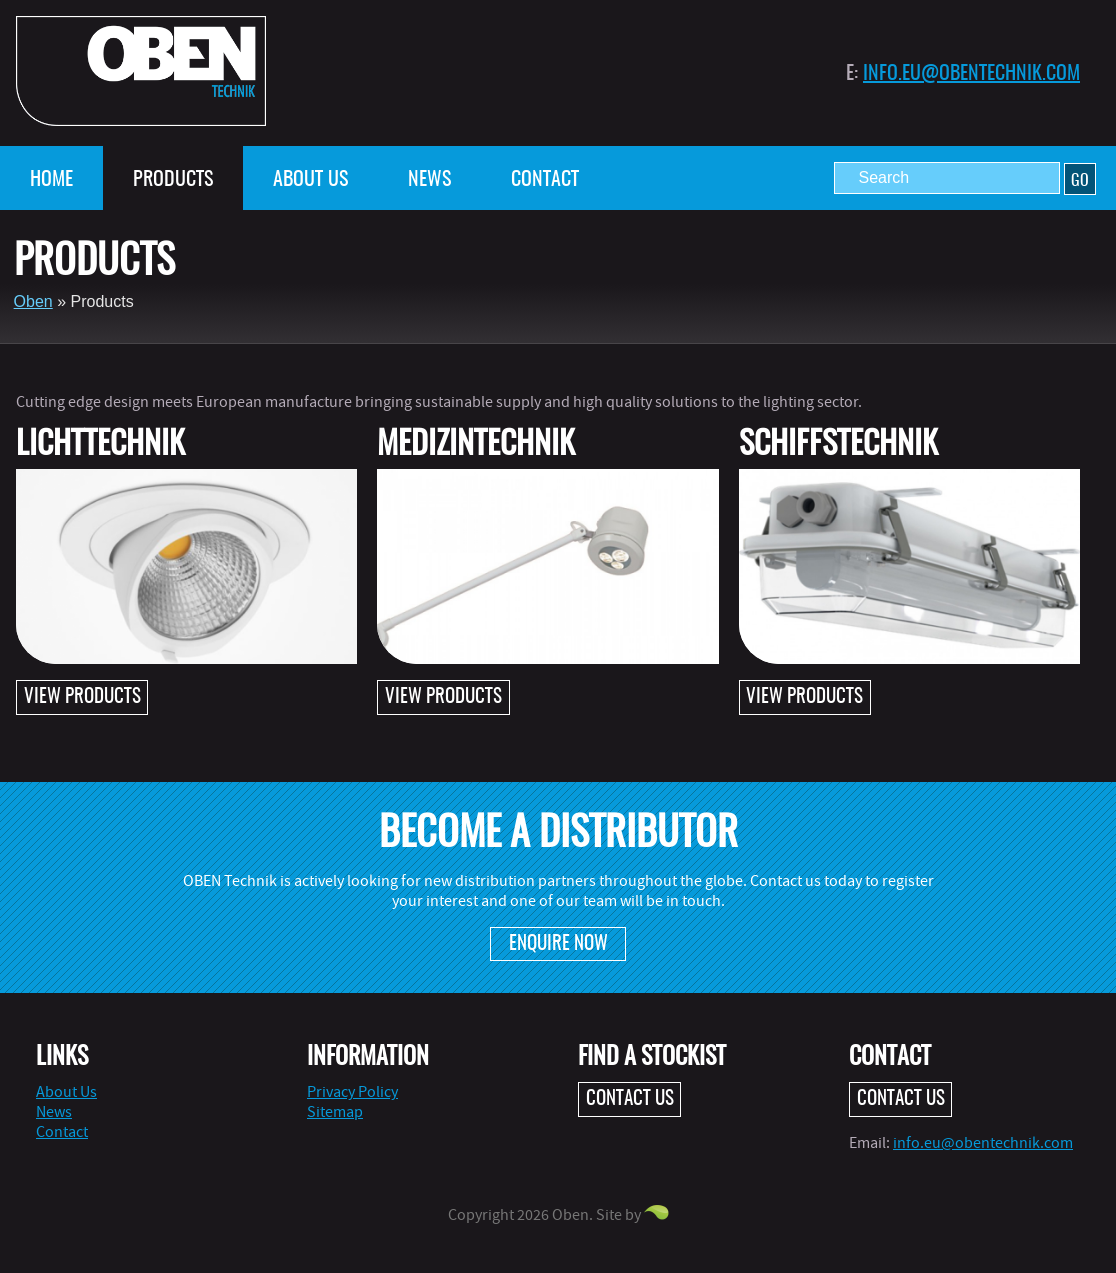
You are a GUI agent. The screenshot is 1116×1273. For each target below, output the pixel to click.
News (429, 180)
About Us (310, 180)
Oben (33, 301)
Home (51, 180)
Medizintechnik (476, 445)
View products (82, 697)
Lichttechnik (100, 445)
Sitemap (335, 1112)
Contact (545, 180)
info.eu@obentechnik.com (971, 74)
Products (173, 180)
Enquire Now (558, 944)
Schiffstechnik (838, 445)
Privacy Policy (352, 1092)
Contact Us (630, 1099)
